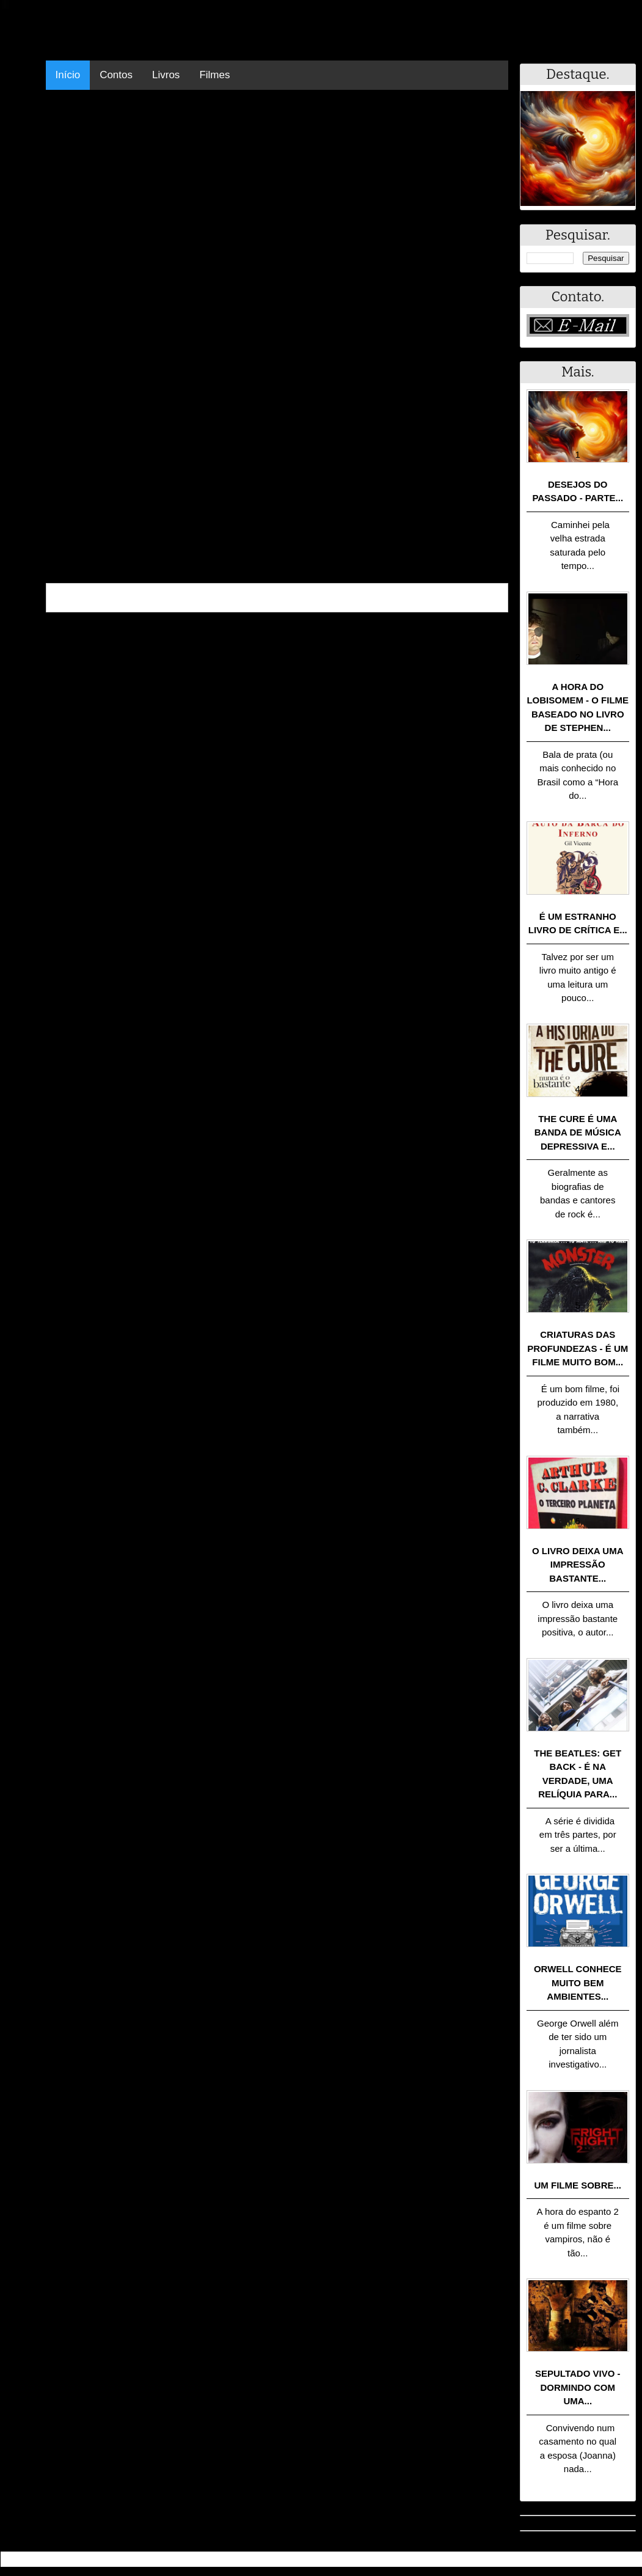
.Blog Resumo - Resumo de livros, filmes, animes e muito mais (143, 2559)
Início (68, 75)
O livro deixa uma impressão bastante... (577, 1564)
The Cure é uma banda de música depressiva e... (577, 1132)
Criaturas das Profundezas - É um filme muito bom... (577, 1348)
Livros (166, 75)
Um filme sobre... (578, 2185)
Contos (116, 75)
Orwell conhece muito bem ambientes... (578, 1983)
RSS (626, 2559)
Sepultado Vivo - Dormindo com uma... (577, 2387)
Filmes (214, 75)
